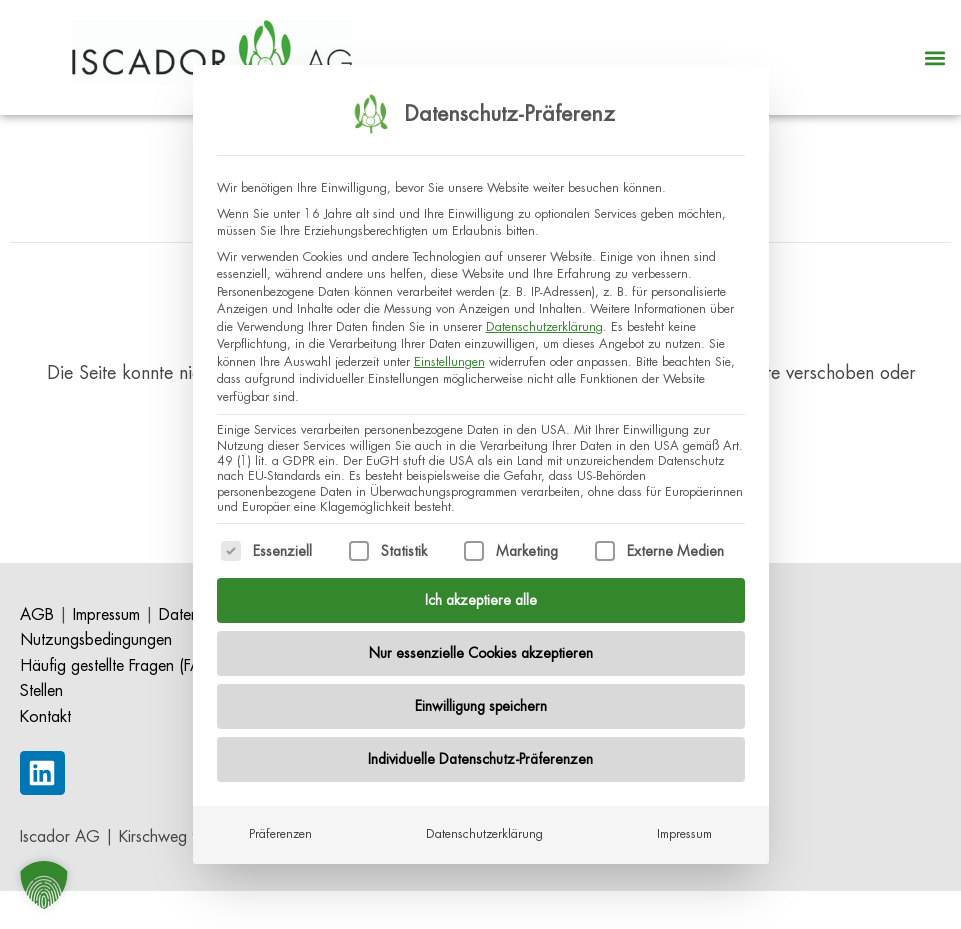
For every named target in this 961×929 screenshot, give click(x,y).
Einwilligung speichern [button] (481, 696)
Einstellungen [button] (449, 351)
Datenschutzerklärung (544, 316)
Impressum (684, 824)
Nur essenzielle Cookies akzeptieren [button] (481, 643)
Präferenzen (280, 824)
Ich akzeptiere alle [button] (481, 590)
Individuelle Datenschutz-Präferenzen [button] (480, 749)
